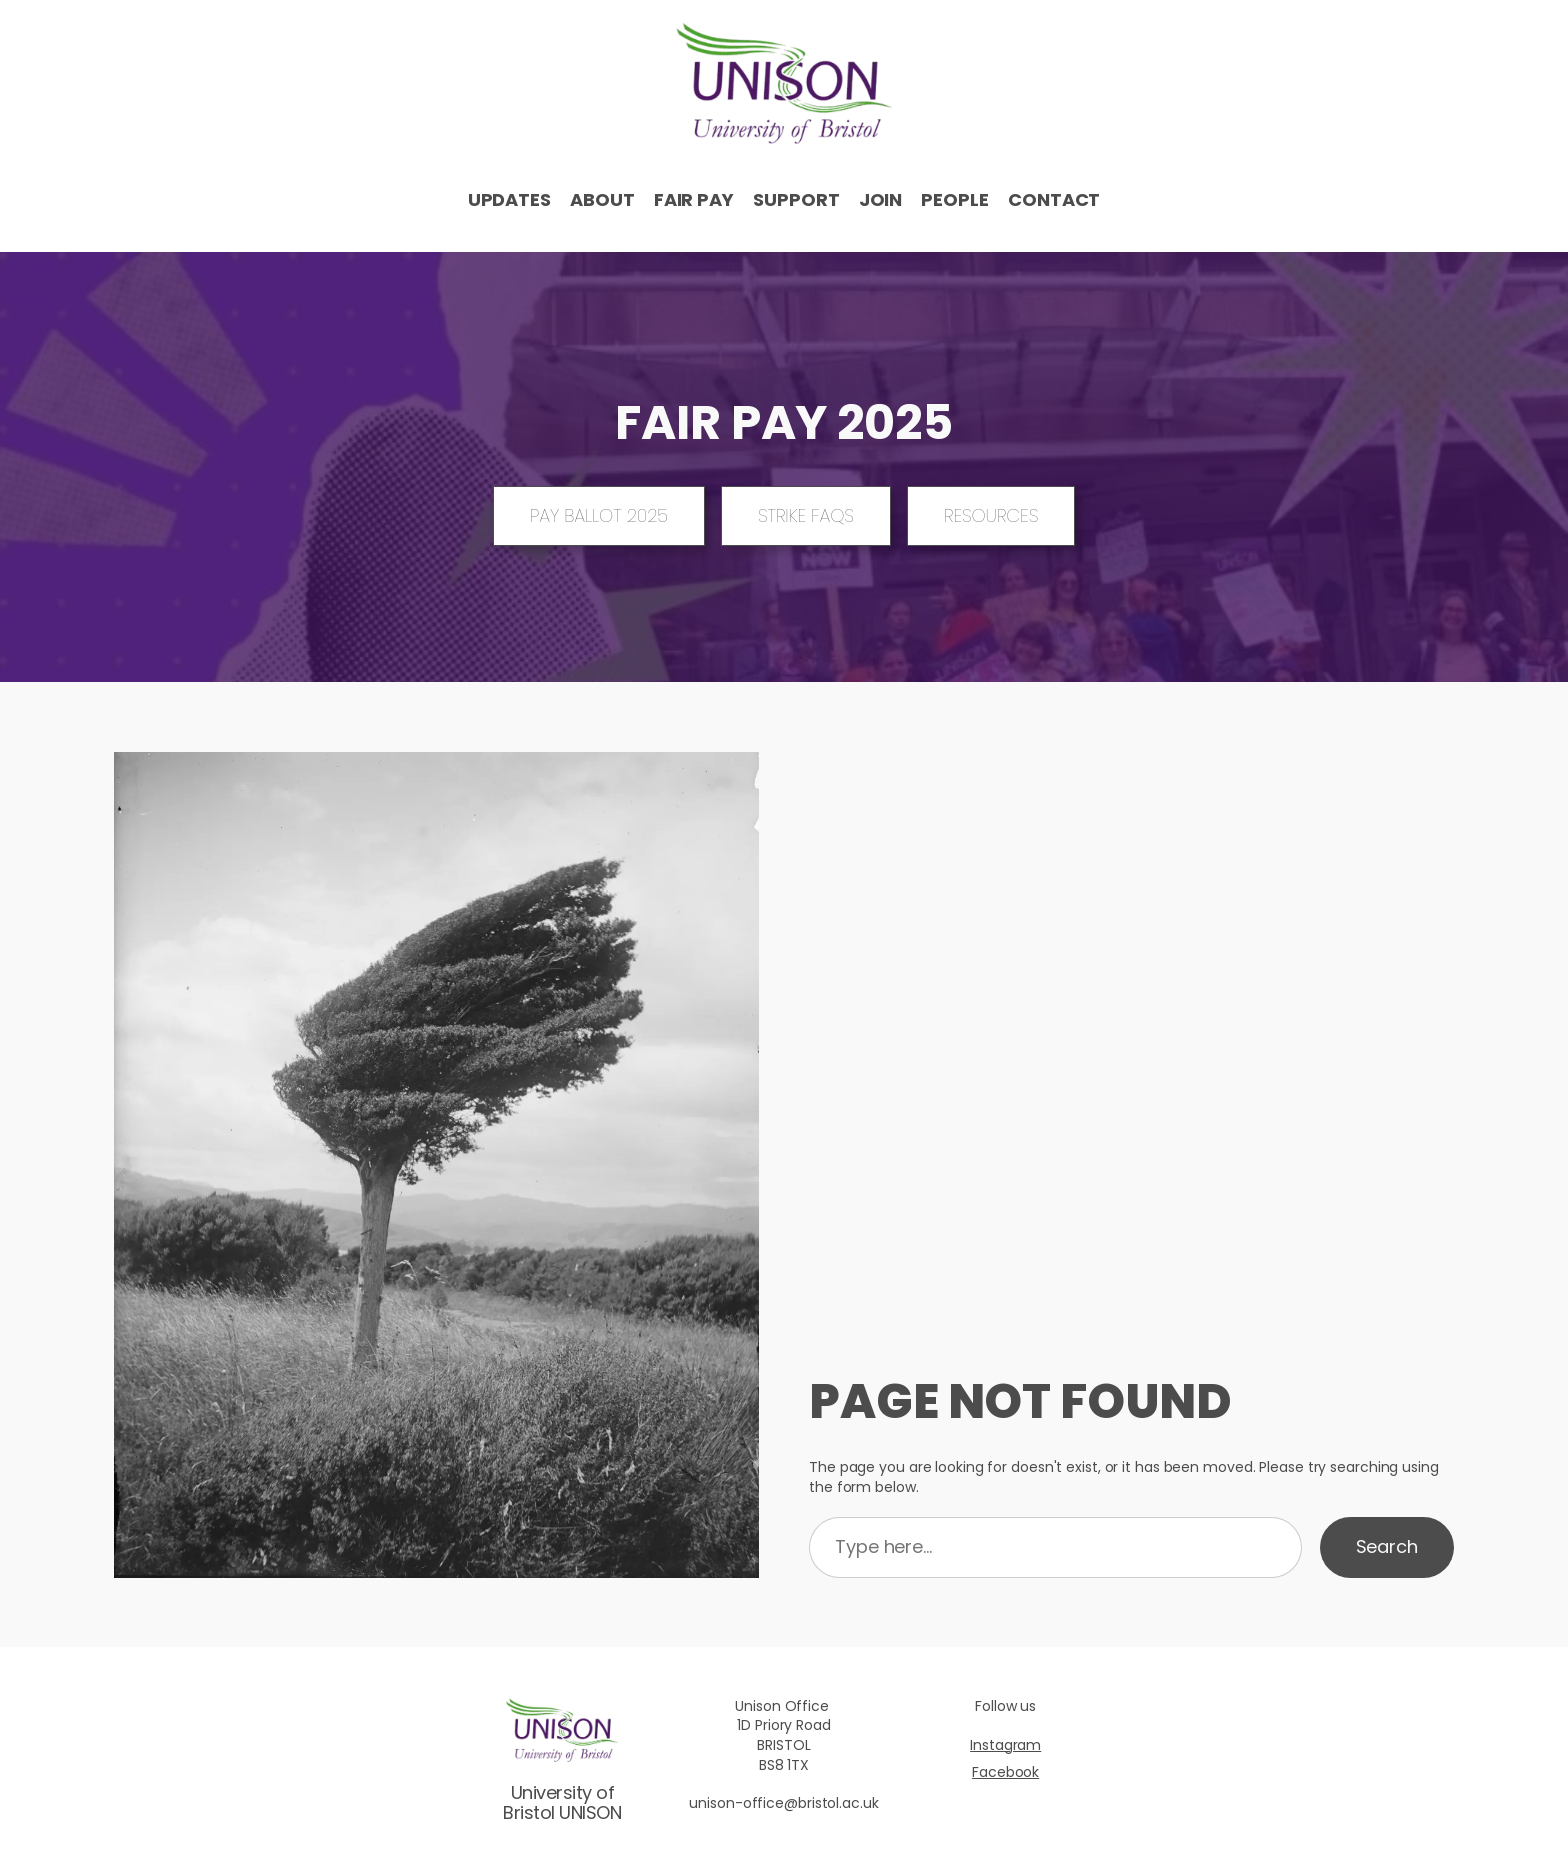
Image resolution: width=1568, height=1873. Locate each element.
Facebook (1005, 1772)
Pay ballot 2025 (599, 515)
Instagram (1005, 1745)
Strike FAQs (806, 515)
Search (1387, 1546)
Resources (991, 515)
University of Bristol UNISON (562, 1802)
